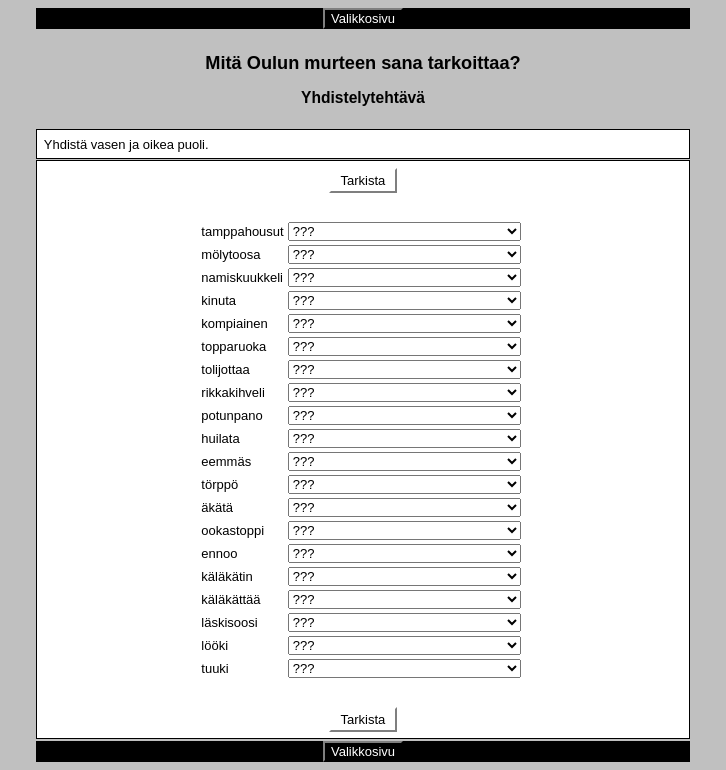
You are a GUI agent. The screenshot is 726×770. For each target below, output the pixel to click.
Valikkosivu (363, 18)
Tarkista (363, 180)
